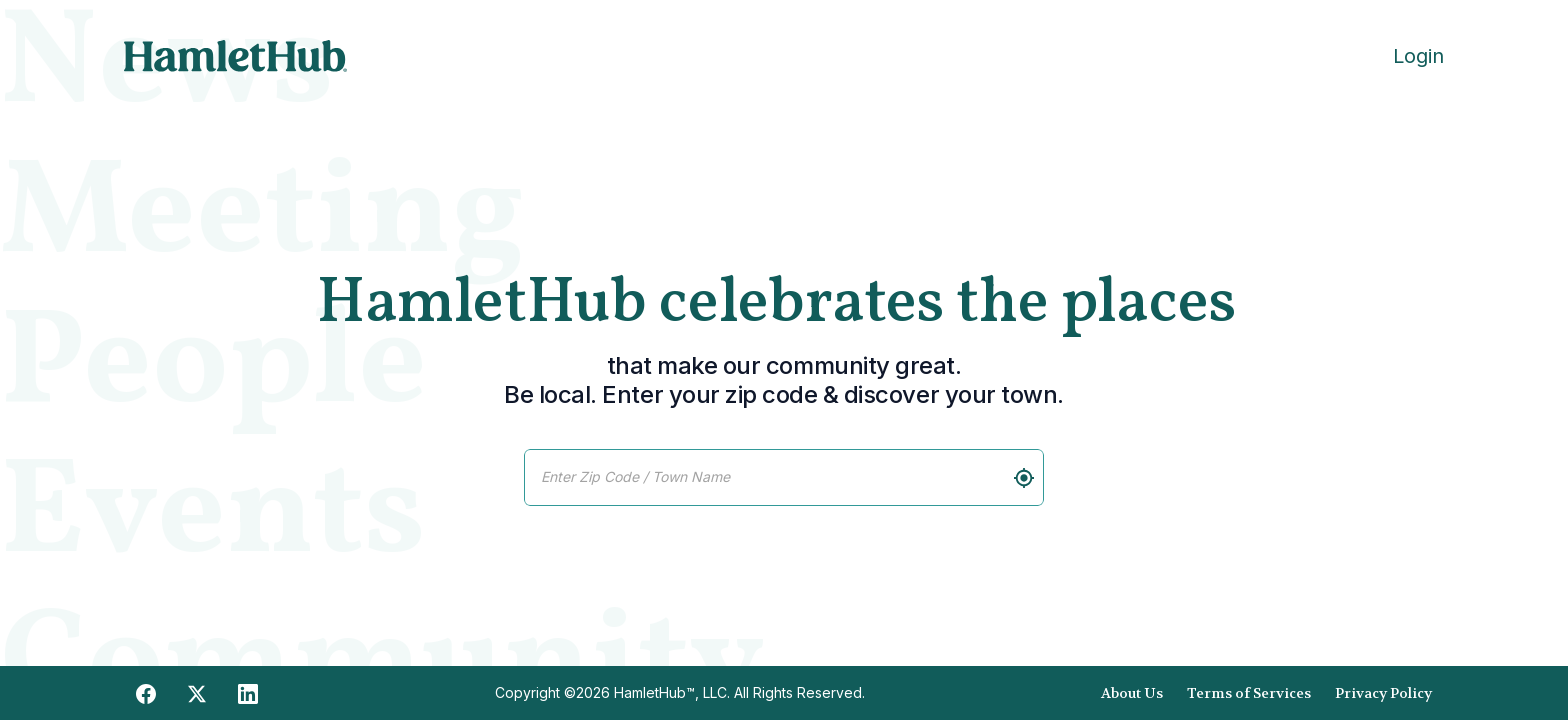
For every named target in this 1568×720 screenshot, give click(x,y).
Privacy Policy (1383, 693)
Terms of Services (1249, 693)
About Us (1132, 693)
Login (1418, 56)
